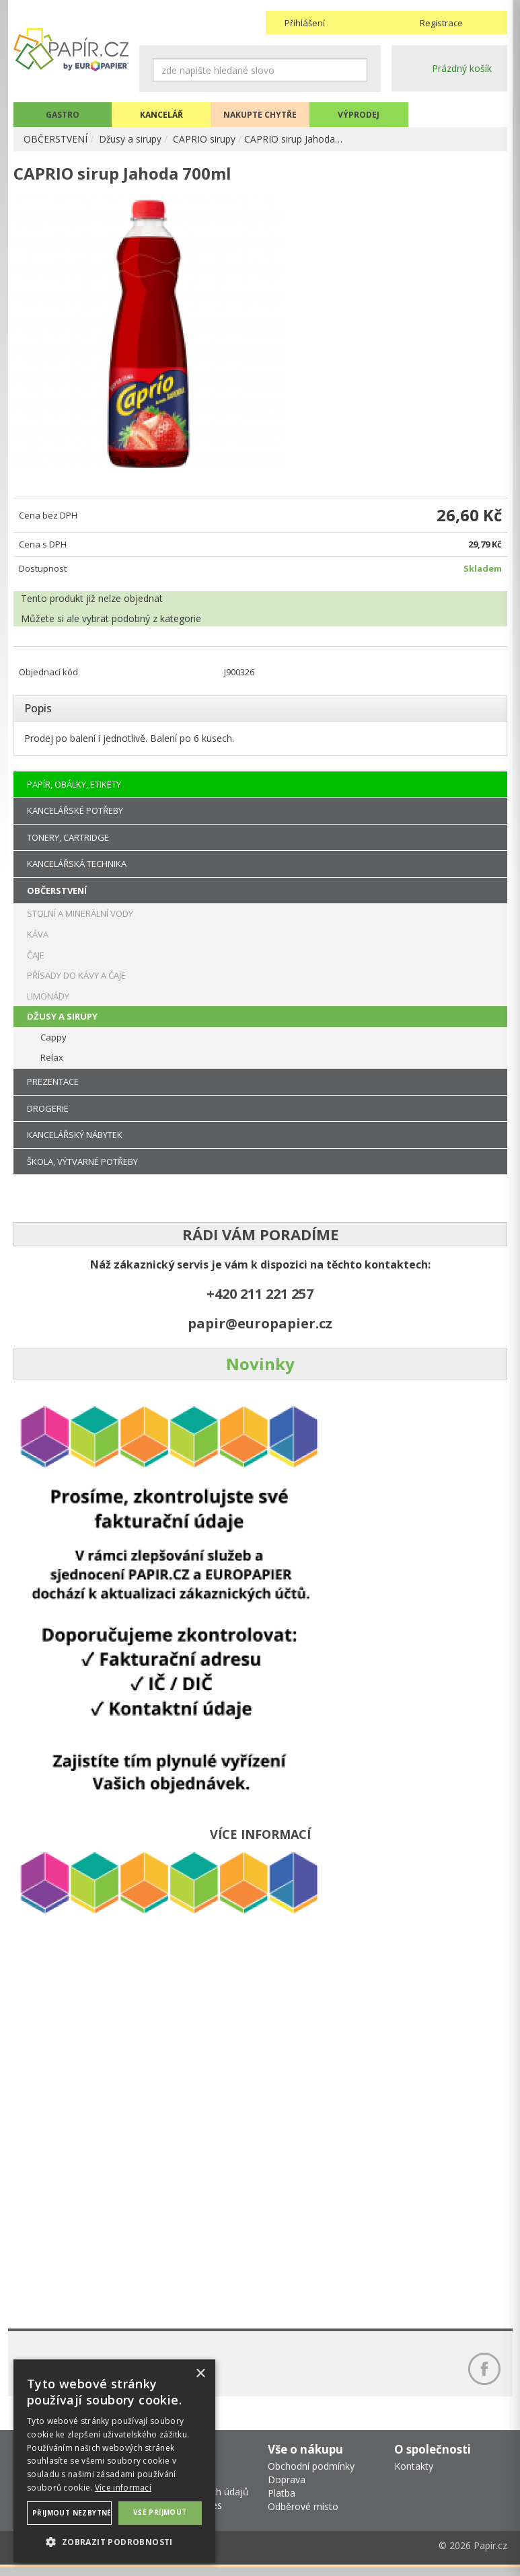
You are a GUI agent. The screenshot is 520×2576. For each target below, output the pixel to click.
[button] (114, 2541)
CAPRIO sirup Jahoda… (294, 138)
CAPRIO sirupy (205, 138)
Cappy (53, 1042)
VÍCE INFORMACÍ (260, 1839)
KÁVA (37, 939)
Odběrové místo (303, 2515)
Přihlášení (305, 23)
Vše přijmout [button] (160, 2512)
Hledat (357, 70)
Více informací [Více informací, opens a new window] (123, 2487)
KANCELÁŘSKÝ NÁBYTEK (74, 1140)
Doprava (286, 2488)
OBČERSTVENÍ (55, 138)
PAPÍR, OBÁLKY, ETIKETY (74, 789)
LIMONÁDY (48, 1001)
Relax (51, 1063)
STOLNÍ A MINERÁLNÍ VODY (80, 919)
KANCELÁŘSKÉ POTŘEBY (75, 816)
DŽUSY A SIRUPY (62, 1022)
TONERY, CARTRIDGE (68, 842)
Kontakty (413, 2474)
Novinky (260, 1369)
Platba (281, 2501)
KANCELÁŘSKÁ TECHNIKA (76, 869)
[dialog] (114, 2461)
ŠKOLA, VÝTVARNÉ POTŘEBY (82, 1166)
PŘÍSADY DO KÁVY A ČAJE (76, 981)
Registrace (441, 23)
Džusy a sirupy (130, 138)
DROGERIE (48, 1113)
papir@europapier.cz (260, 1329)
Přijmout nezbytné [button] (72, 2512)
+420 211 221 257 (260, 1299)
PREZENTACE (53, 1086)
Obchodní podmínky (311, 2474)
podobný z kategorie (156, 623)
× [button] (200, 2374)
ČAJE (35, 960)
